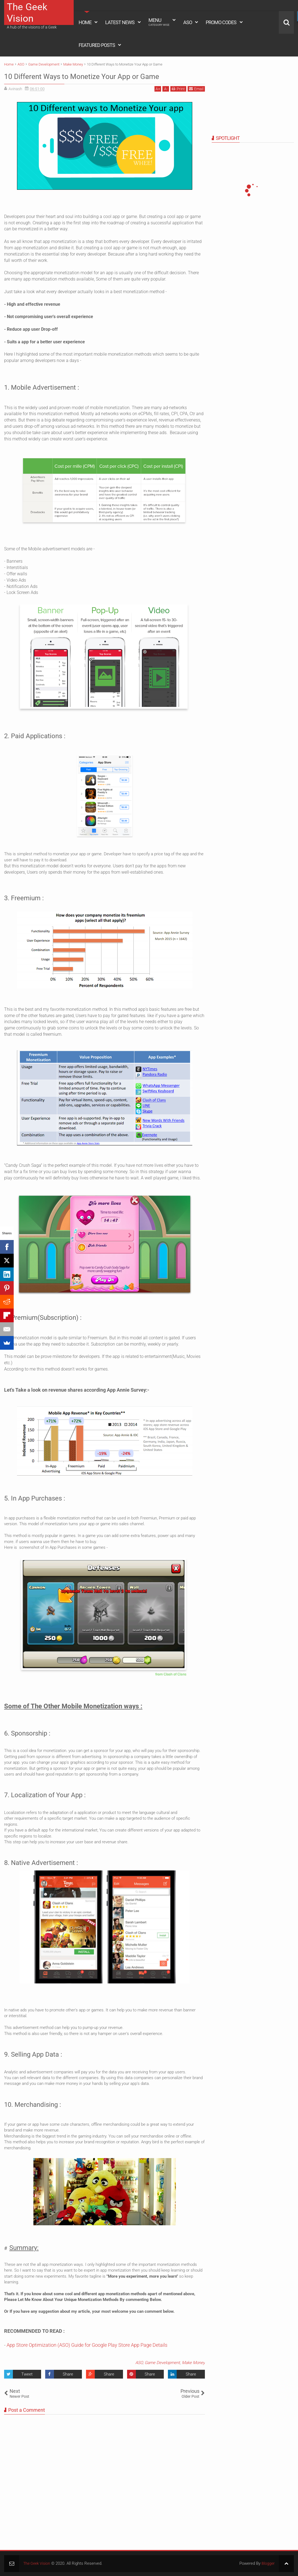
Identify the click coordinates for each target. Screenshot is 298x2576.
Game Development (162, 2362)
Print (178, 88)
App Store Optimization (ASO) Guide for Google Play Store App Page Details (87, 2345)
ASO (187, 22)
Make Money (193, 2362)
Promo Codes (221, 22)
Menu (159, 22)
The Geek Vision (27, 12)
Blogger (268, 2563)
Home (85, 22)
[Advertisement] (246, 95)
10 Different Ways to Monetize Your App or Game (99, 76)
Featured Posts (97, 45)
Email (196, 88)
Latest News (119, 22)
